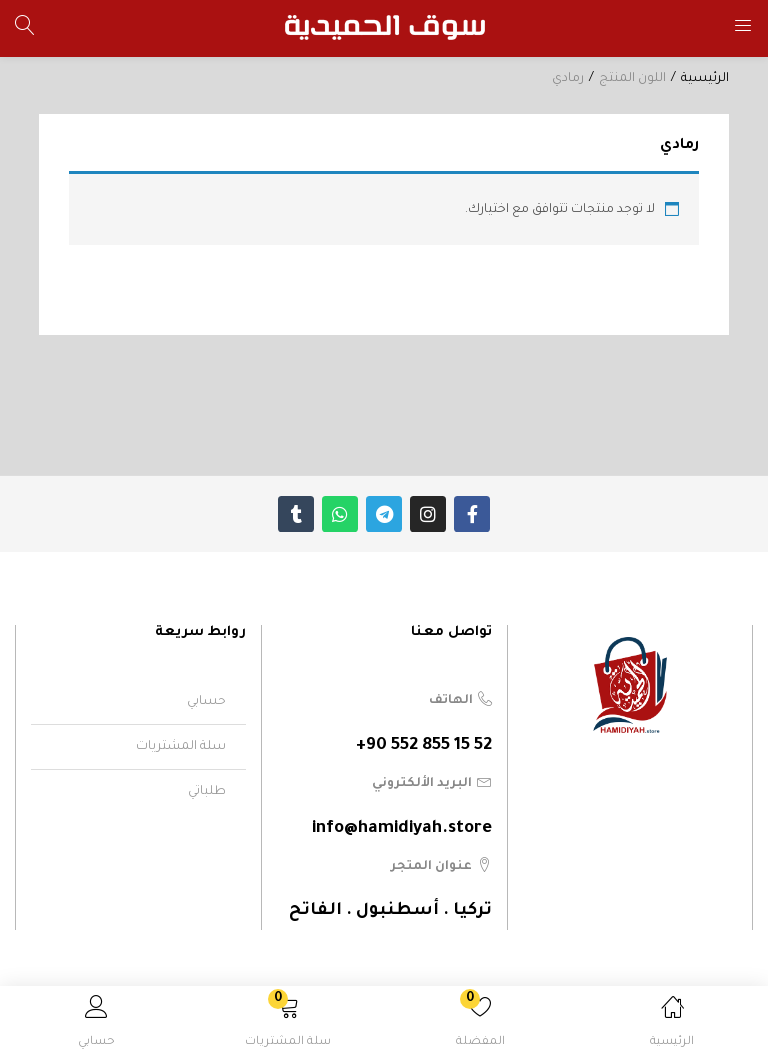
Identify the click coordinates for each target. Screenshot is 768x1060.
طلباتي (207, 792)
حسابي (206, 702)
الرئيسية (705, 79)
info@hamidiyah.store (402, 829)
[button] (288, 1026)
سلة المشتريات (181, 747)
